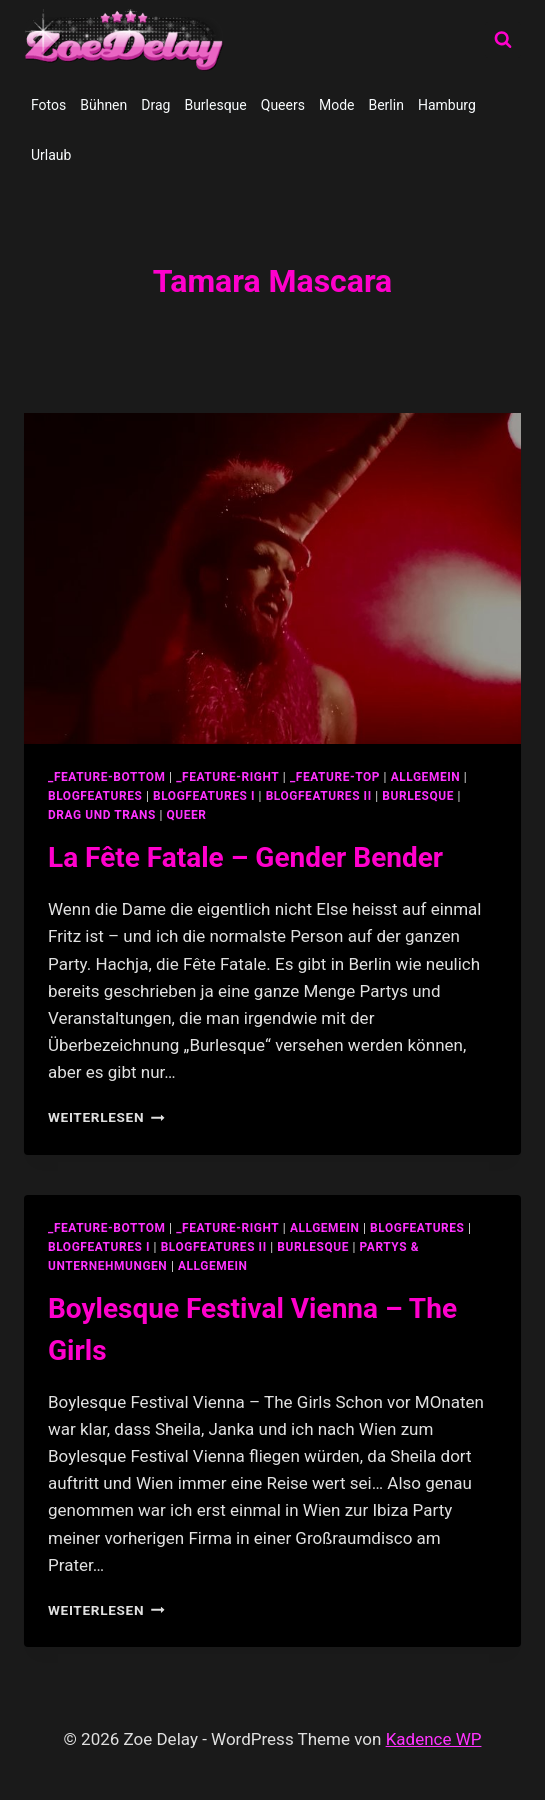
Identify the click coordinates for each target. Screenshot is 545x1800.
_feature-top (335, 777)
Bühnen (103, 105)
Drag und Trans (102, 815)
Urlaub (51, 155)
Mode (337, 105)
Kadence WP (434, 1739)
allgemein (426, 777)
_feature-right (227, 777)
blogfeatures (95, 796)
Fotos (48, 105)
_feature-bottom (107, 777)
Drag (155, 105)
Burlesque (215, 105)
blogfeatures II (319, 796)
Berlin (385, 105)
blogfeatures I (204, 796)
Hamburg (447, 105)
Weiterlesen (106, 1117)
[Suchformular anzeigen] (503, 40)
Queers (283, 105)
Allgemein (213, 1266)
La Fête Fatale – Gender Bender (245, 857)
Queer (187, 815)
